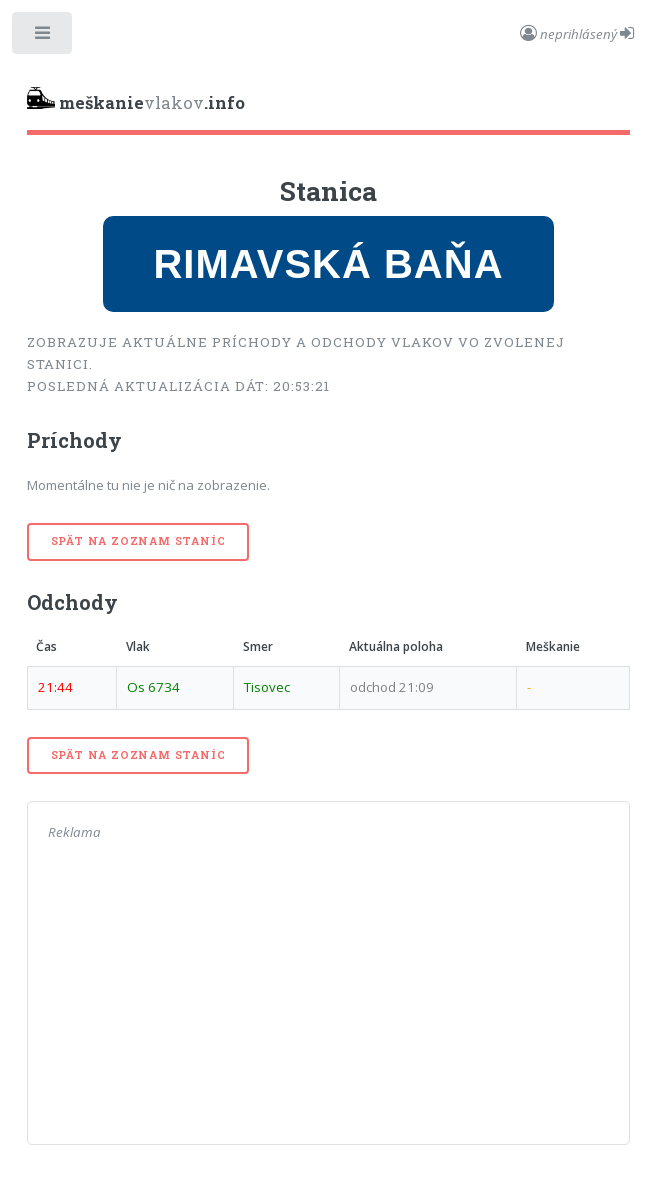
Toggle (43, 37)
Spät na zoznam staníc (138, 541)
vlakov (136, 100)
